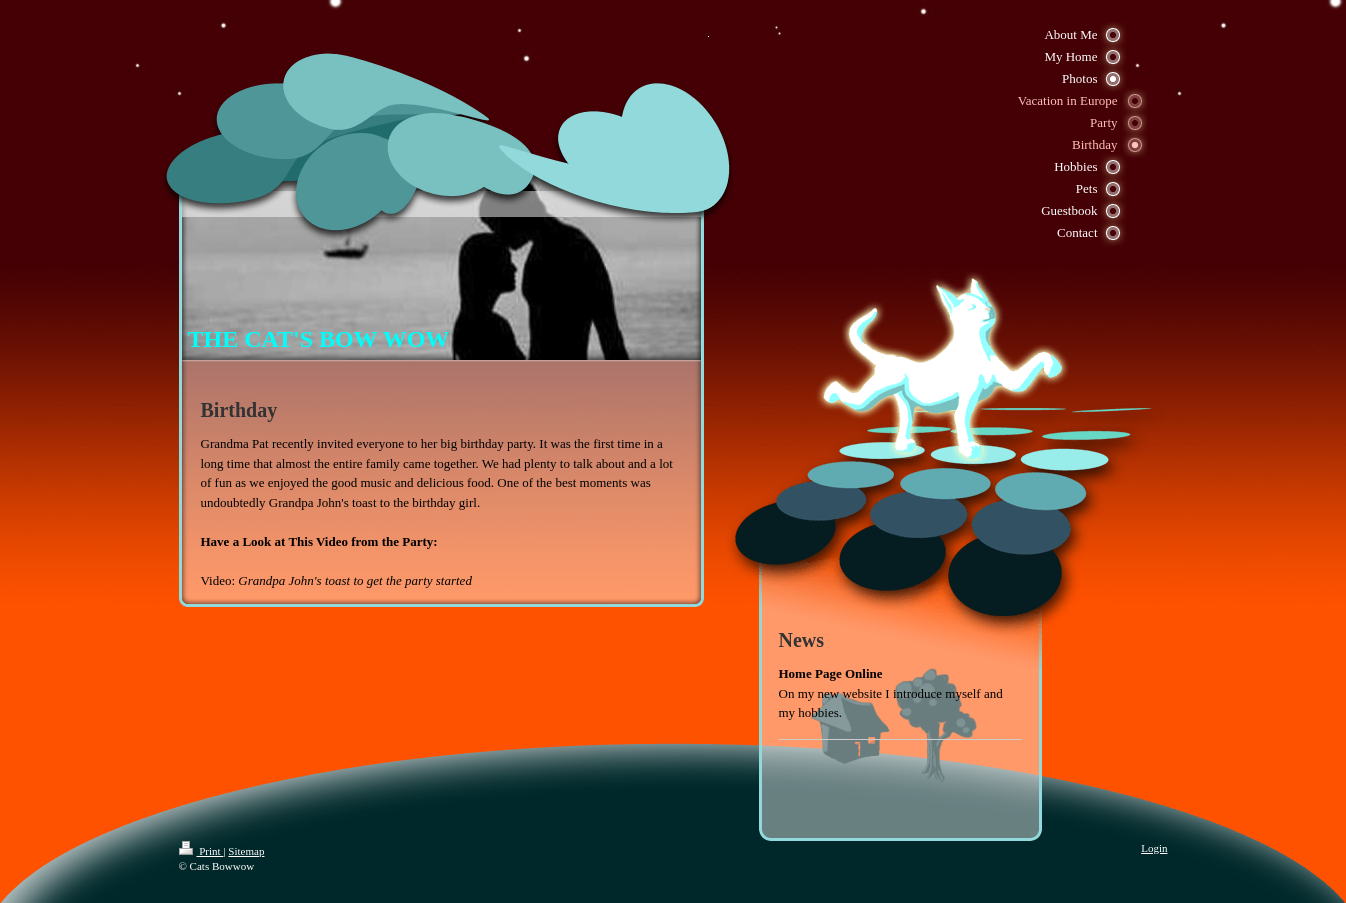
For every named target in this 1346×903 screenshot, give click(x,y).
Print (201, 851)
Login (1154, 848)
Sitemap (246, 851)
